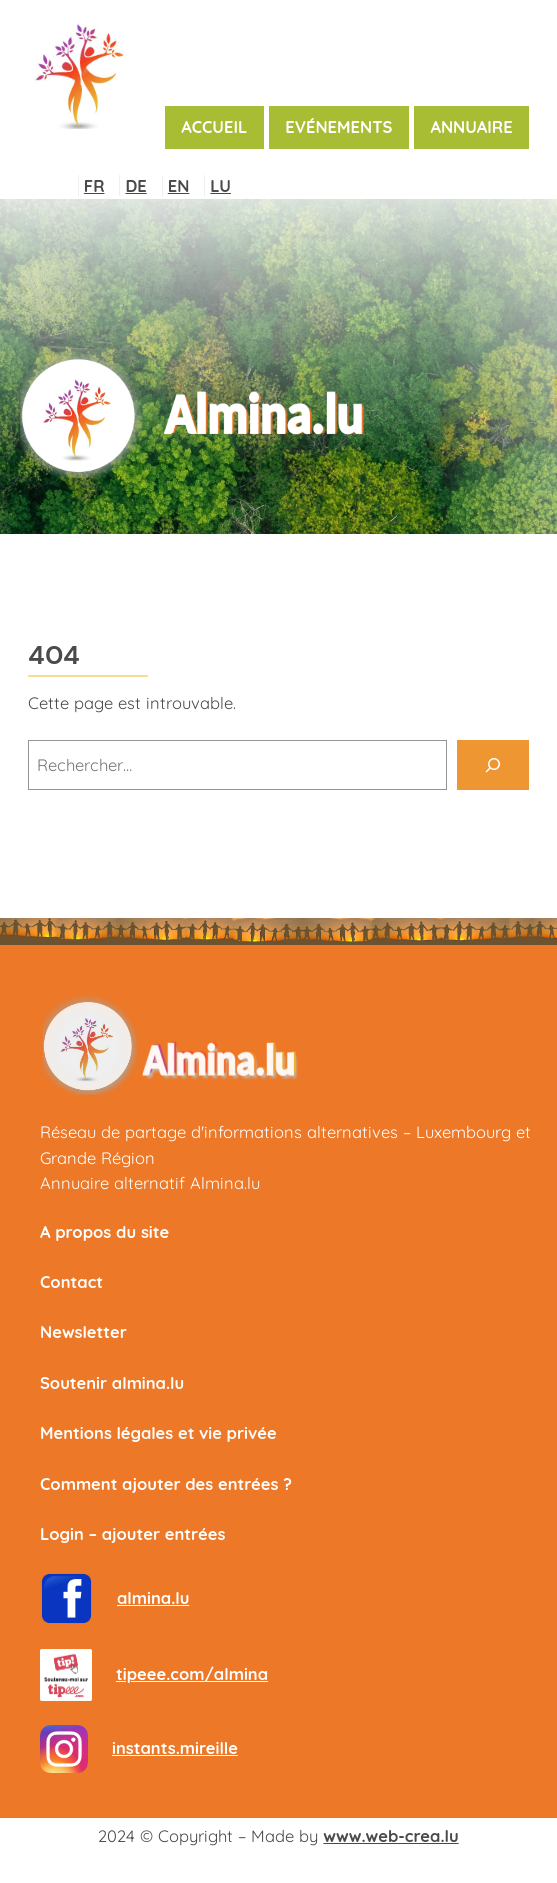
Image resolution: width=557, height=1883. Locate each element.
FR (94, 185)
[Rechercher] (493, 765)
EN (179, 185)
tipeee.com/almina (192, 1673)
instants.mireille (175, 1747)
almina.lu (153, 1597)
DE (135, 185)
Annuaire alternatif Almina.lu (150, 1182)
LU (220, 185)
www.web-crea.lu (390, 1835)
